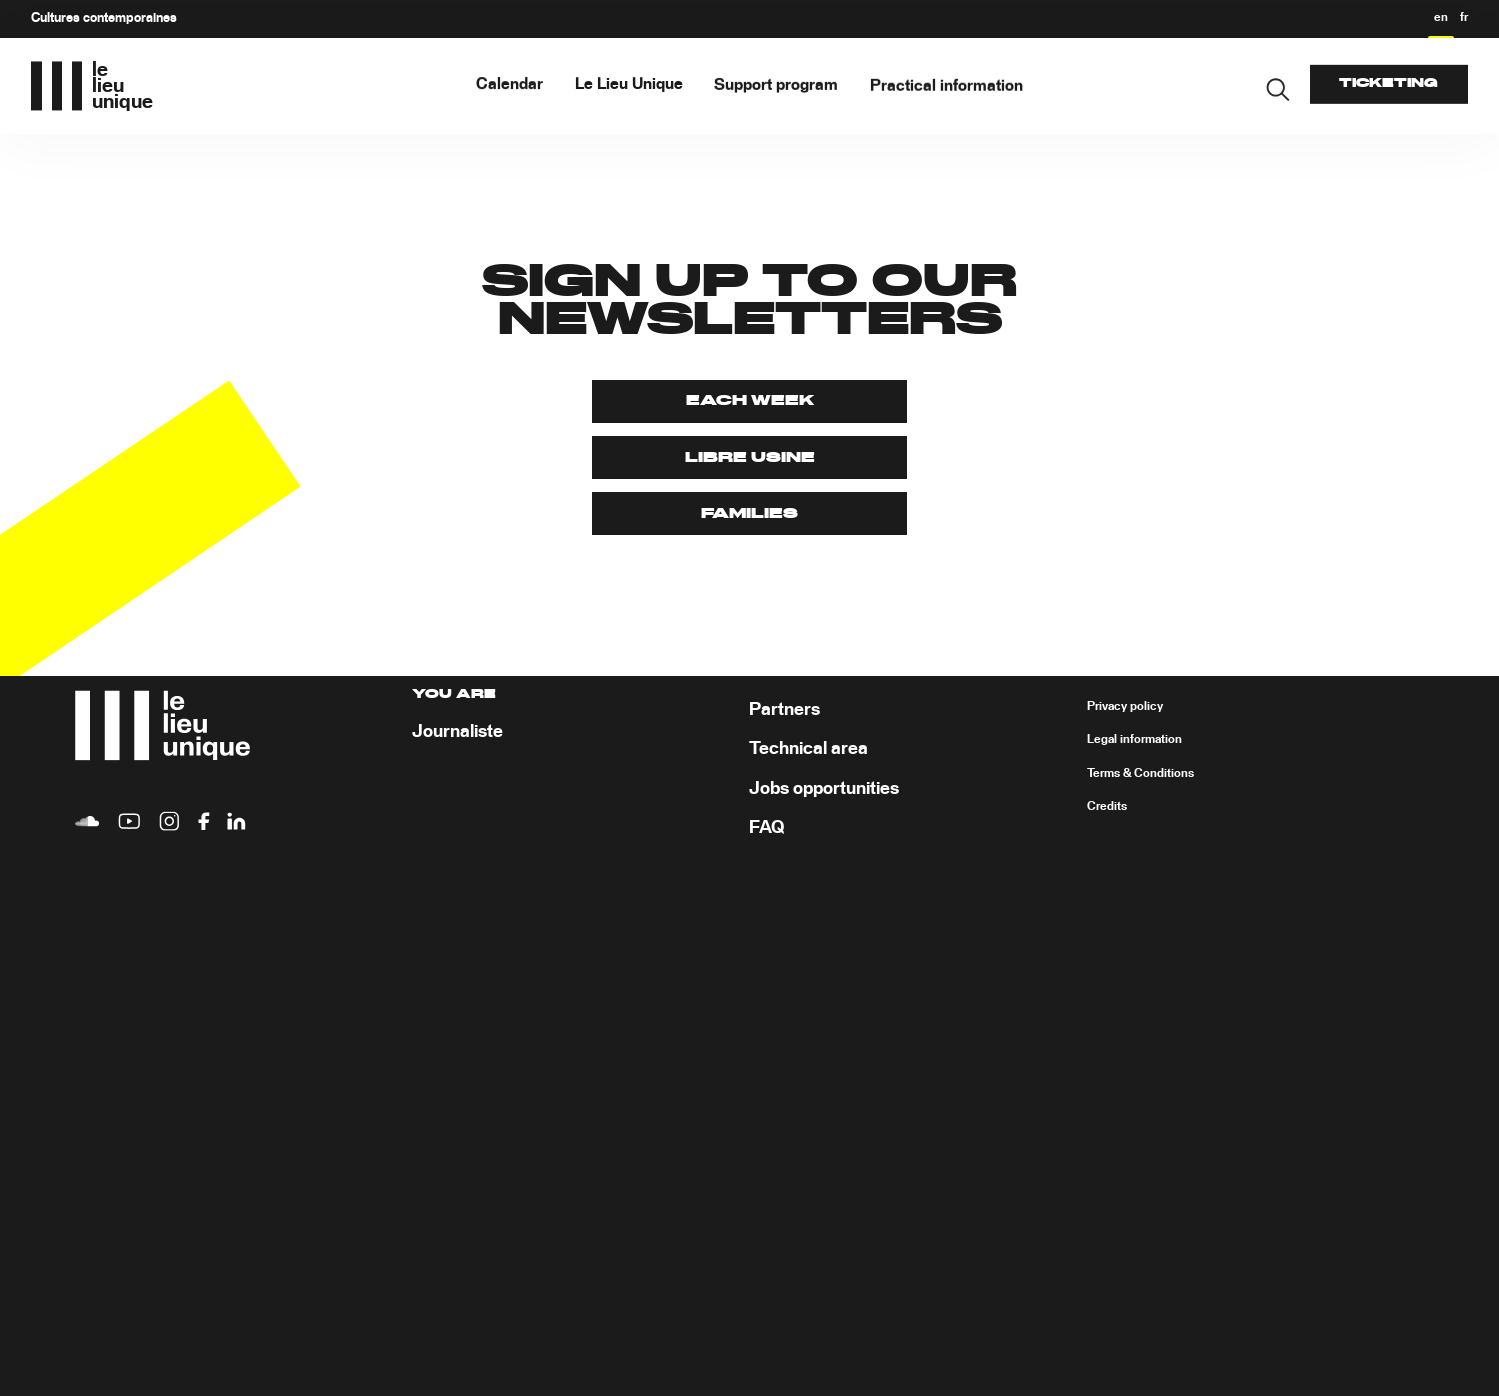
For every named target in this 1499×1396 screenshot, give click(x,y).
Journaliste (457, 733)
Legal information (1134, 741)
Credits (1107, 808)
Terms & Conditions (1140, 774)
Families (749, 514)
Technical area (808, 750)
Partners (784, 710)
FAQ (766, 829)
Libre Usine (750, 458)
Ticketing (1388, 83)
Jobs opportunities (824, 789)
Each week (750, 401)
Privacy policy (1125, 707)
